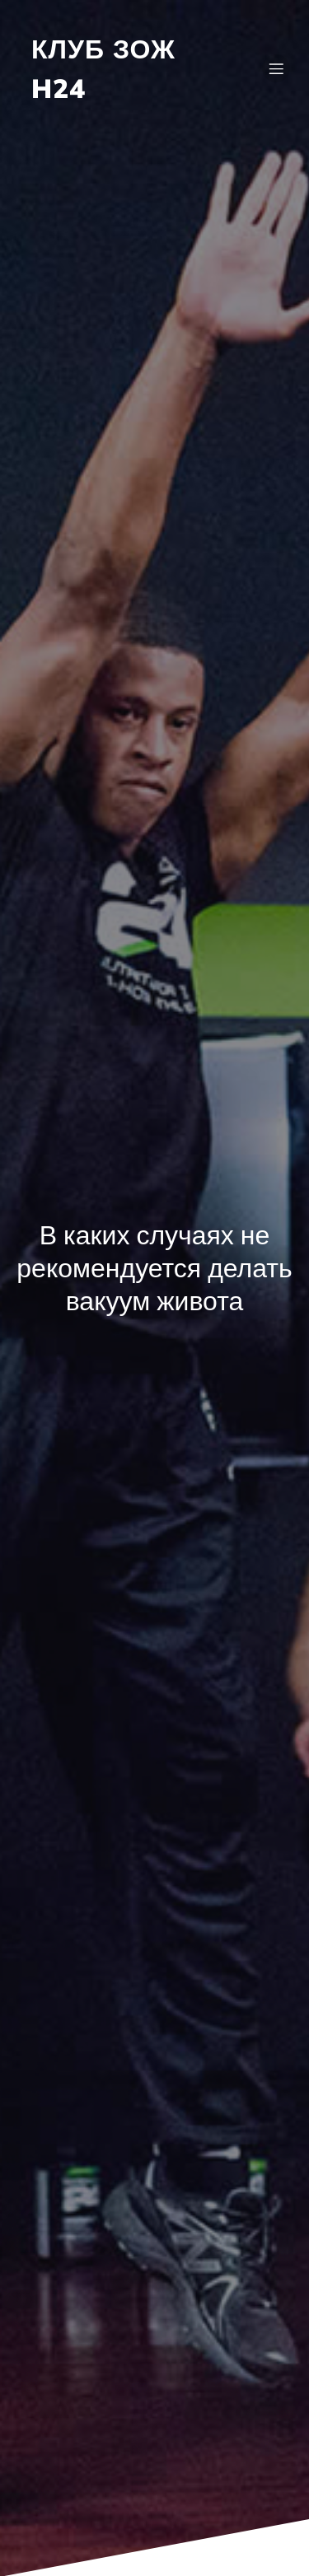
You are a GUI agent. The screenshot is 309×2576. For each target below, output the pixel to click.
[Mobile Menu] (276, 68)
